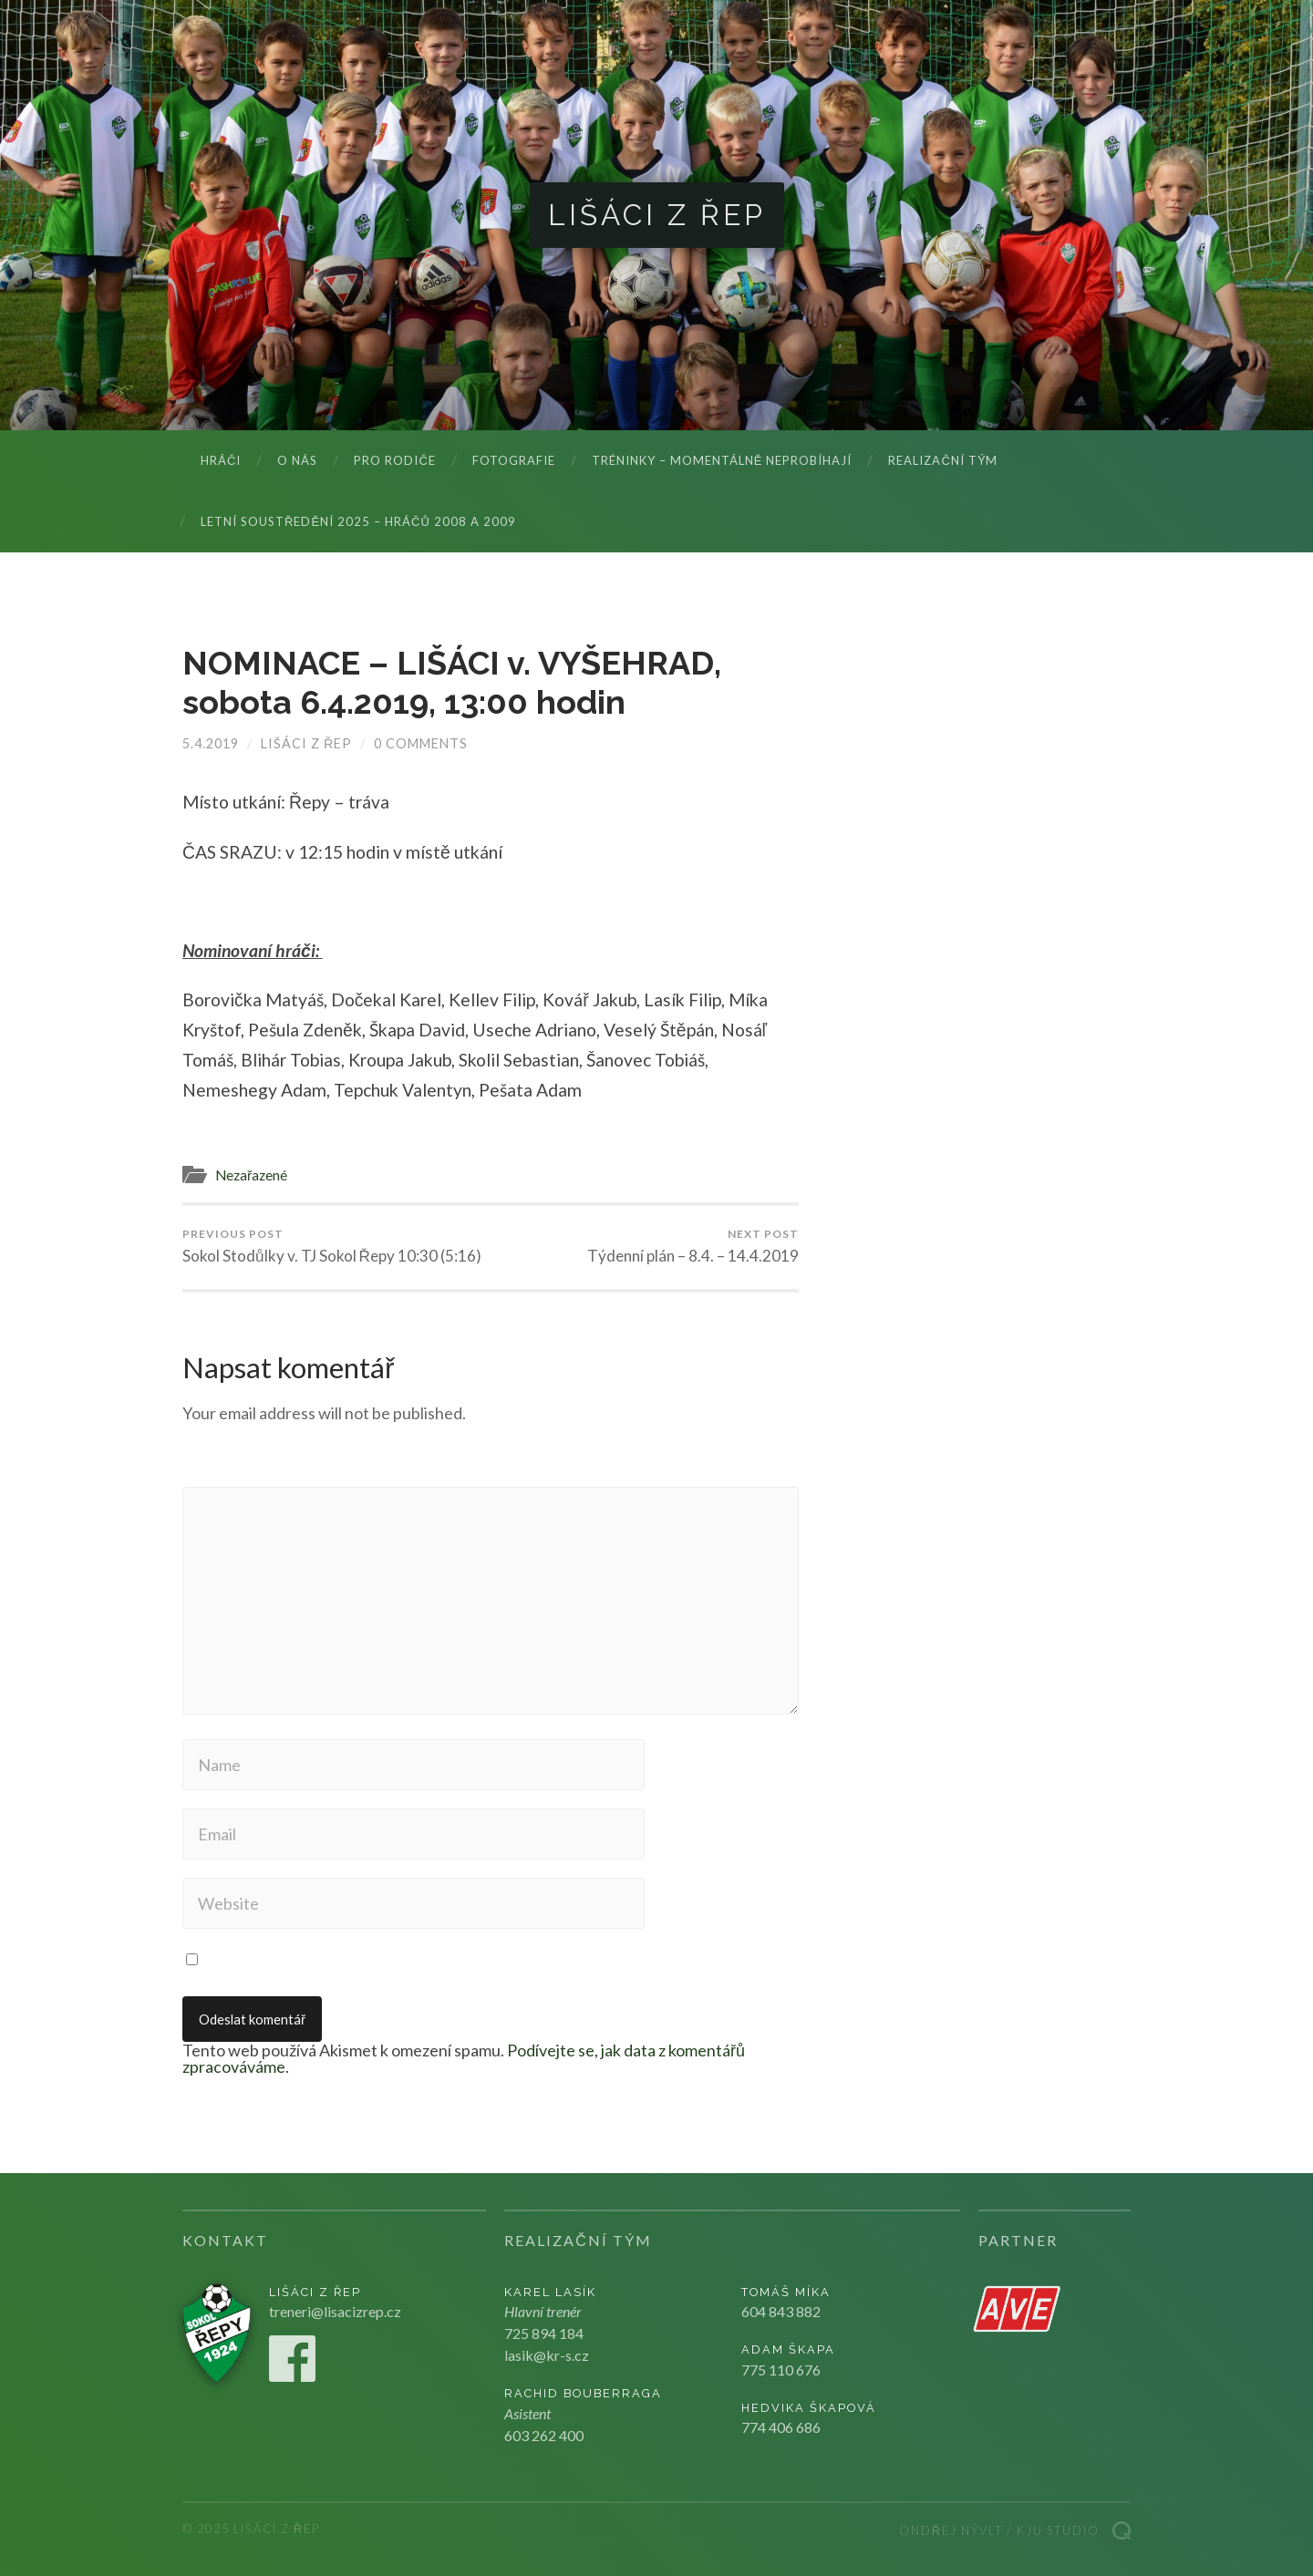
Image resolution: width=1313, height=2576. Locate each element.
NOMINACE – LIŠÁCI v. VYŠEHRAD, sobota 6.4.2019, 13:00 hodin (451, 682)
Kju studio (1058, 2530)
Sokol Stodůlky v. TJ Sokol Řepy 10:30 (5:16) (331, 1246)
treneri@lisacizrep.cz (335, 2311)
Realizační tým (942, 460)
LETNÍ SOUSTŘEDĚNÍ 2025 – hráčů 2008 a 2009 (358, 521)
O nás (297, 460)
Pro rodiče (394, 460)
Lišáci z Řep (657, 215)
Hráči (221, 460)
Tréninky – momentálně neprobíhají (722, 460)
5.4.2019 (210, 743)
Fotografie (513, 460)
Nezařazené (251, 1175)
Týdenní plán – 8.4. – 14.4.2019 (693, 1246)
